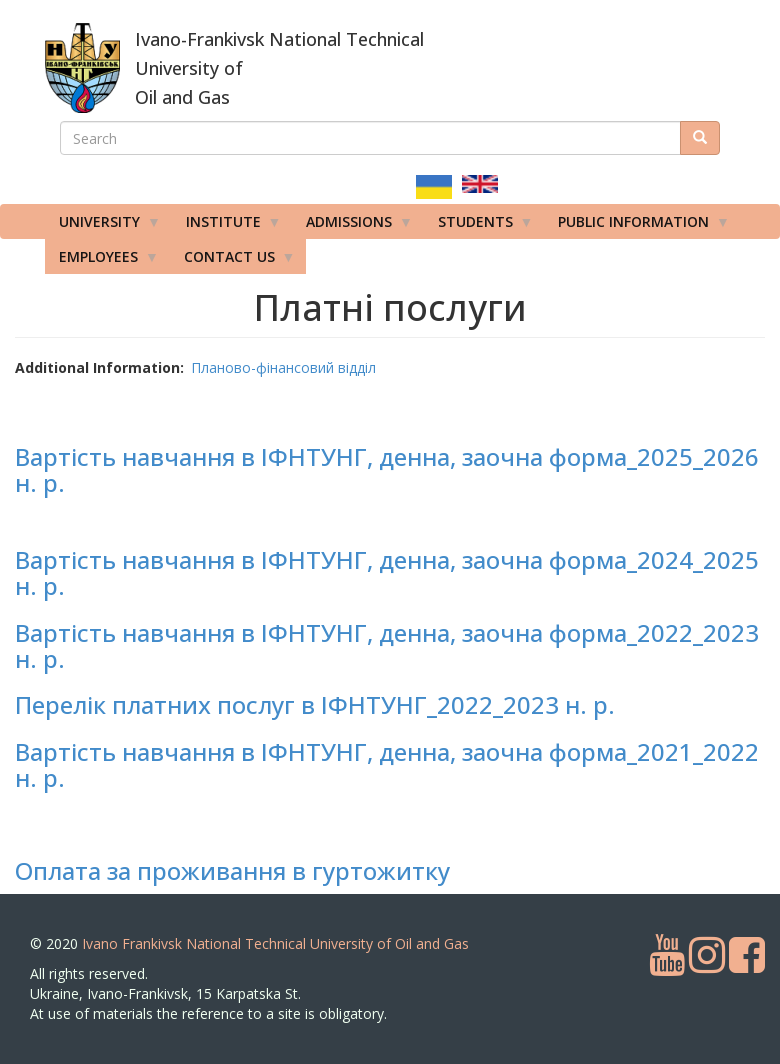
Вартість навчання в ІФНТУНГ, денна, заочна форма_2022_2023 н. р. (387, 645)
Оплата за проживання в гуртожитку (232, 870)
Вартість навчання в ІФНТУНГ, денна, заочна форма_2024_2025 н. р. (387, 572)
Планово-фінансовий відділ (283, 367)
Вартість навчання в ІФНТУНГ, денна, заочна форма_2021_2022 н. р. (387, 764)
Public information (637, 226)
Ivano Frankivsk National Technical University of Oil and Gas (275, 943)
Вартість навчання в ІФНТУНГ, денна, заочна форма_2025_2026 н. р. (387, 469)
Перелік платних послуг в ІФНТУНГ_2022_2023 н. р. (315, 704)
